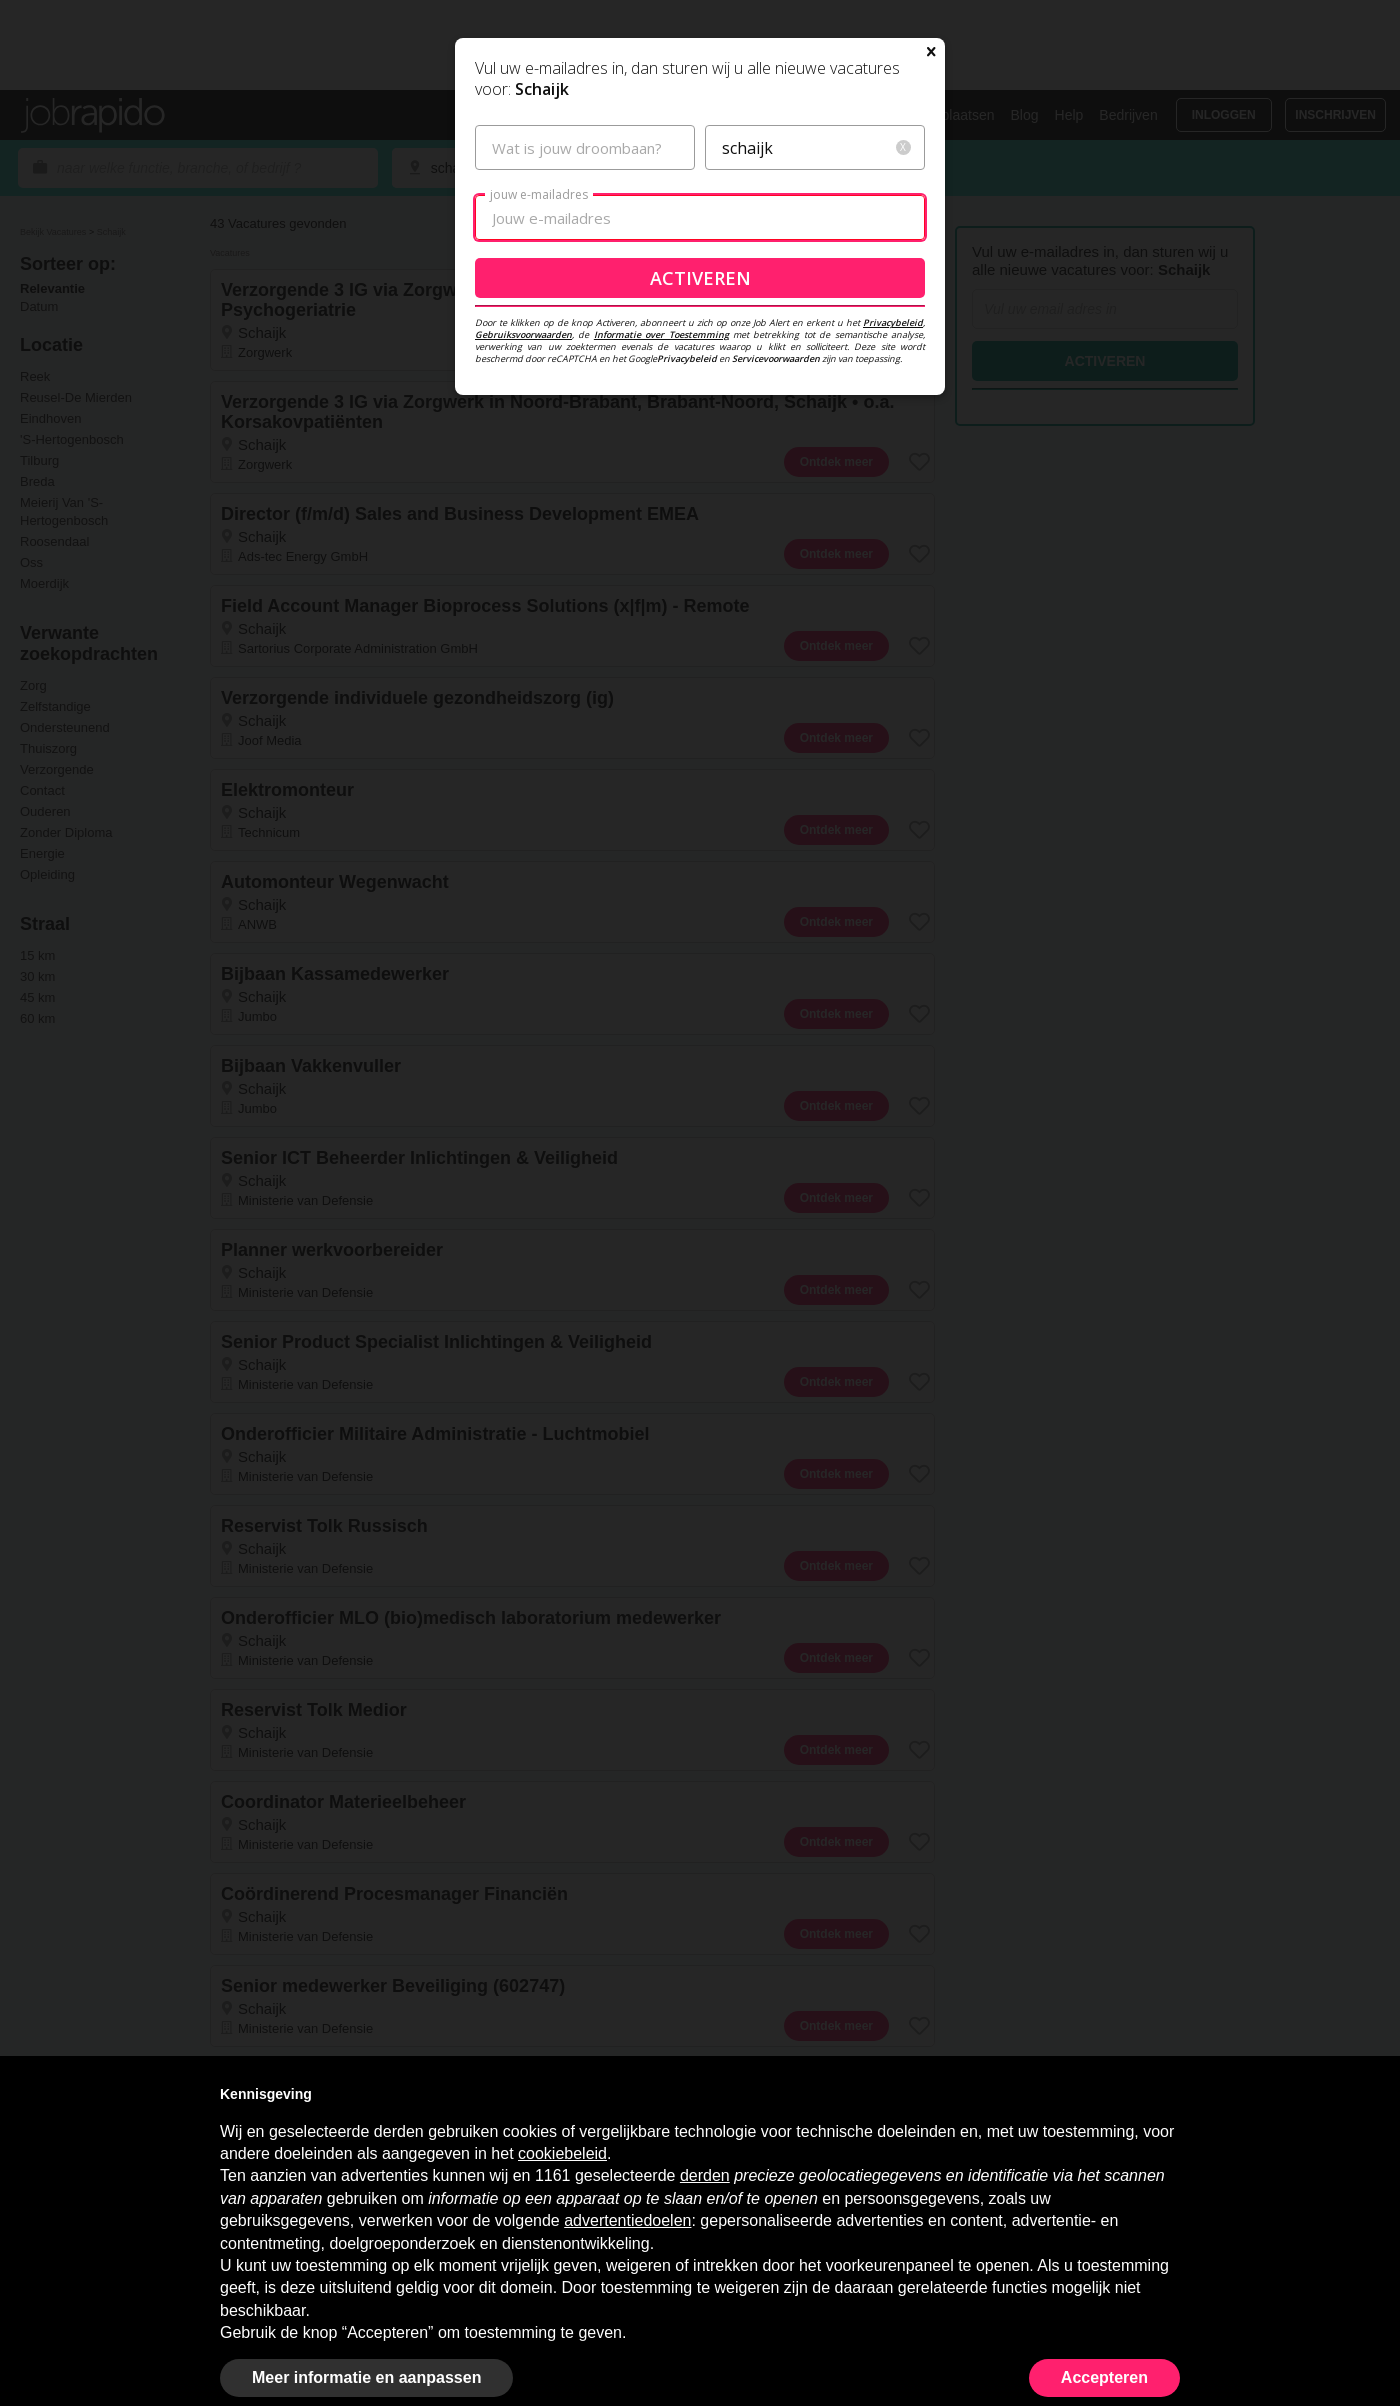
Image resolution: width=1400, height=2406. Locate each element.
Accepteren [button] (1104, 2377)
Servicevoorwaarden (776, 550)
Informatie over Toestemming (661, 526)
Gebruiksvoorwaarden (523, 526)
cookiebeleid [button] (562, 2153)
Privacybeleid (893, 514)
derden (705, 2175)
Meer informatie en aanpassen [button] (366, 2377)
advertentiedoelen (627, 2220)
